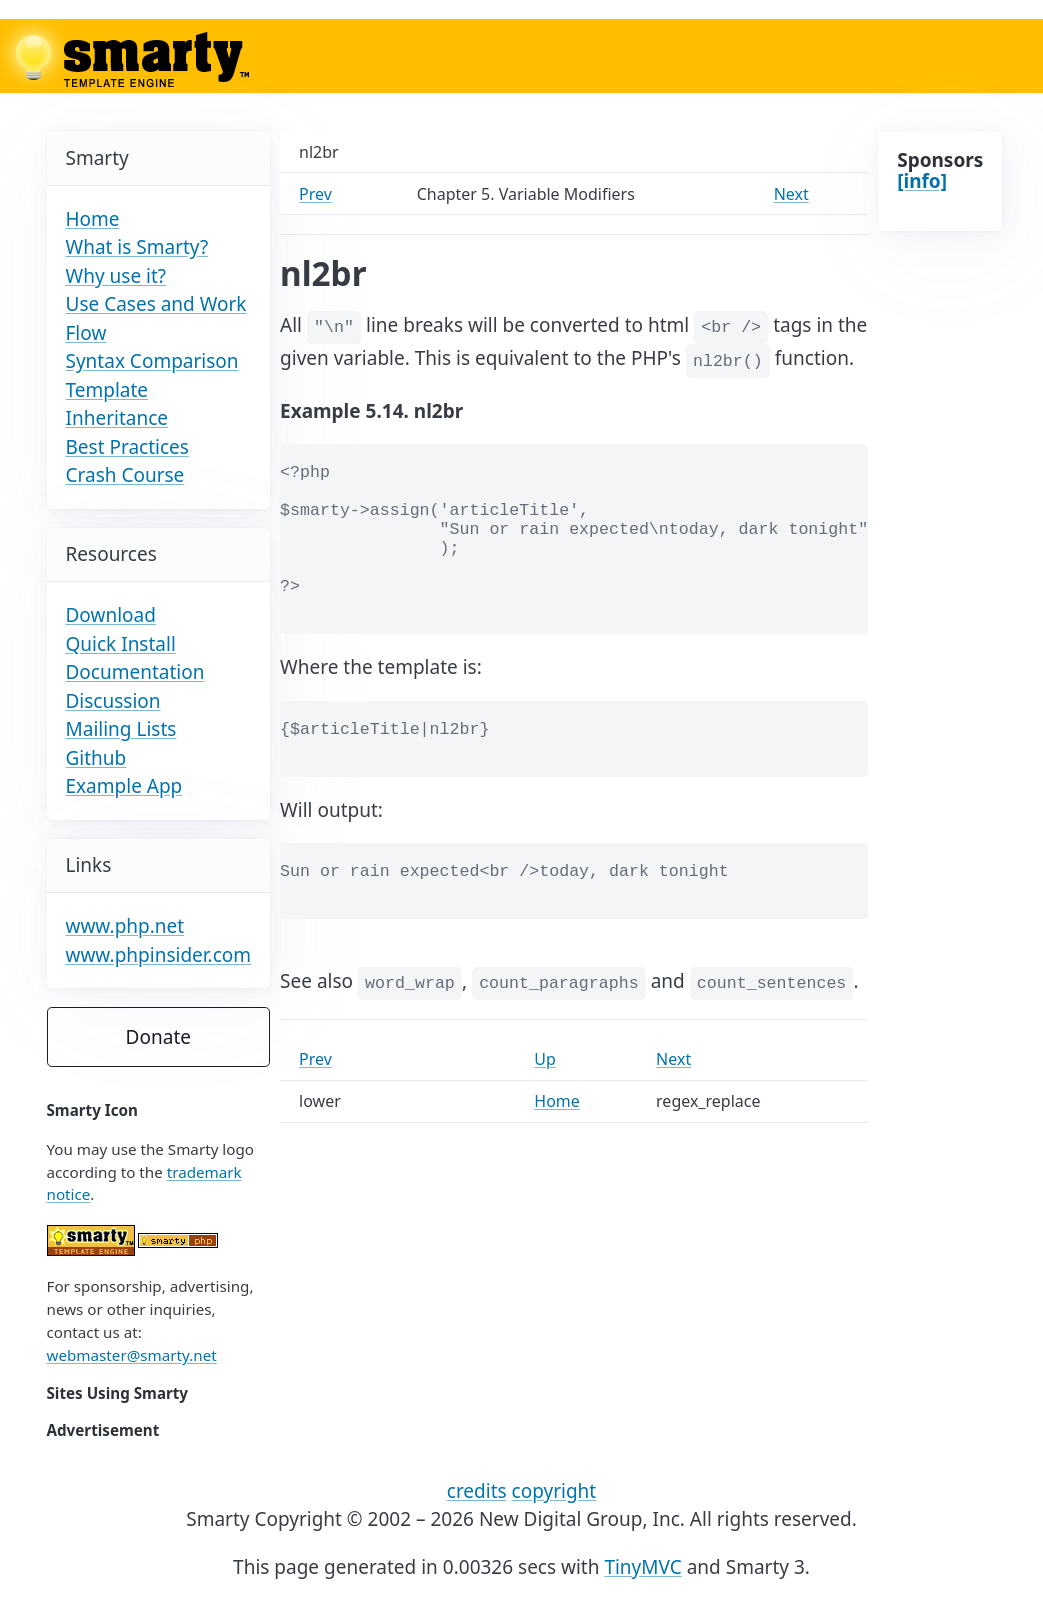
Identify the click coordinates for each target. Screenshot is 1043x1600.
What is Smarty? (137, 247)
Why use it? (116, 276)
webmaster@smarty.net (132, 1355)
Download (111, 615)
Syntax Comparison (152, 361)
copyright (554, 1491)
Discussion (113, 701)
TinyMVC (642, 1567)
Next (791, 194)
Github (96, 758)
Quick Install (121, 644)
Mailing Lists (121, 729)
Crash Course (125, 475)
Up (545, 1059)
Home (93, 219)
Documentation (135, 672)
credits (477, 1491)
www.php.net (125, 926)
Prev (315, 194)
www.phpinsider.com (159, 955)
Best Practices (127, 447)
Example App (124, 786)
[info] (922, 181)
